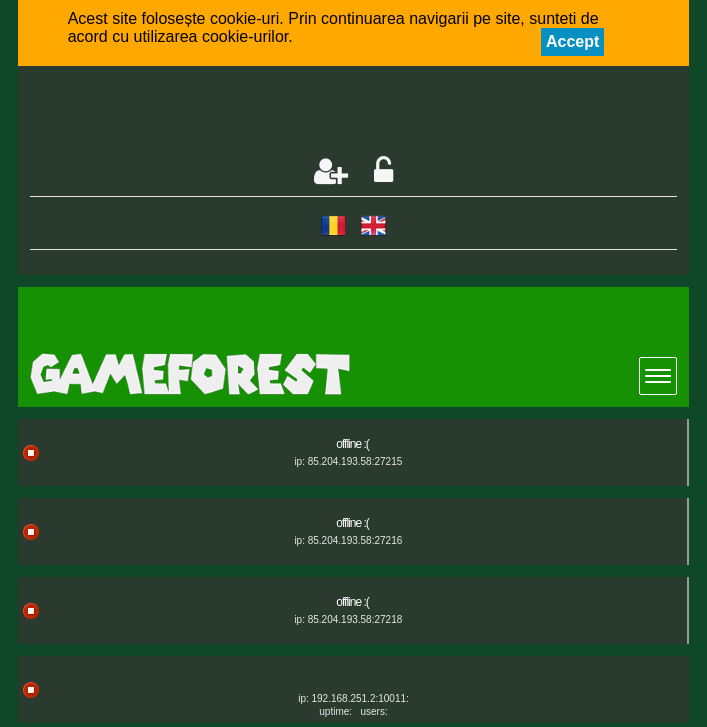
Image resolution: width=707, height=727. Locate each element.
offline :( (352, 444)
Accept (572, 41)
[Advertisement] (264, 113)
